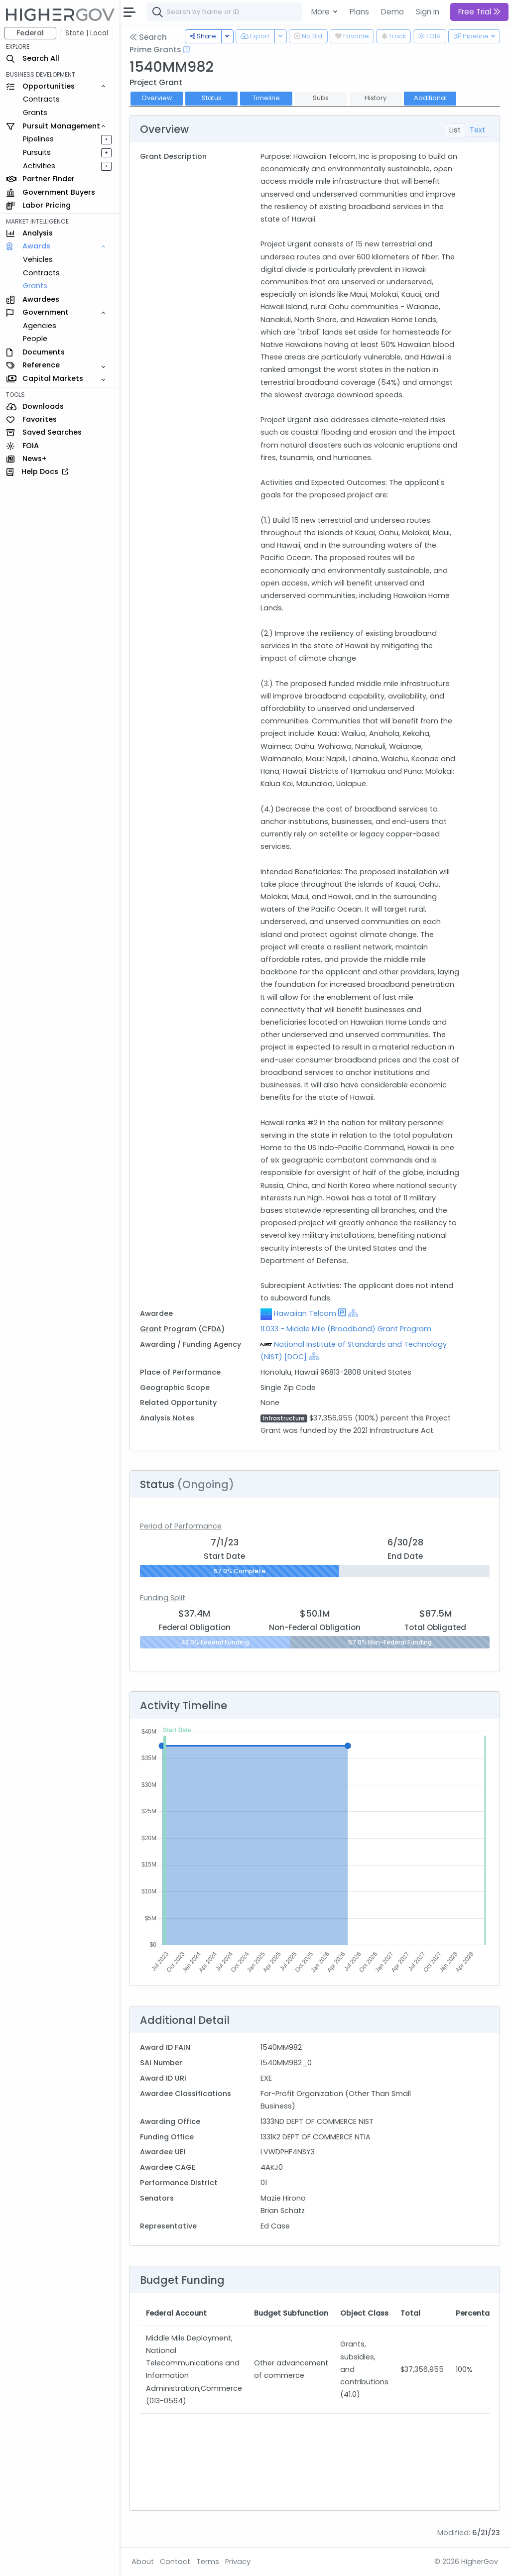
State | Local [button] (86, 33)
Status (212, 98)
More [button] (321, 11)
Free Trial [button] (479, 11)
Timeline (266, 98)
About (142, 2562)
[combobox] (296, 11)
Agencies (39, 326)
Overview (156, 98)
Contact (175, 2562)
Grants (35, 112)
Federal (30, 33)
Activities (39, 166)
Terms (207, 2562)
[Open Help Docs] (186, 50)
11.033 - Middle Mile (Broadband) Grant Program (345, 1329)
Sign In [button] (427, 11)
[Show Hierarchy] (353, 1312)
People (35, 339)
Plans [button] (359, 11)
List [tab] (455, 130)
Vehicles (38, 259)
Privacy (238, 2562)
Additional (430, 98)
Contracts (41, 99)
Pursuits (37, 152)
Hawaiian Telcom (305, 1313)
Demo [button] (392, 11)
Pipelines (38, 139)
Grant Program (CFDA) (182, 1329)
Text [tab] (477, 130)
